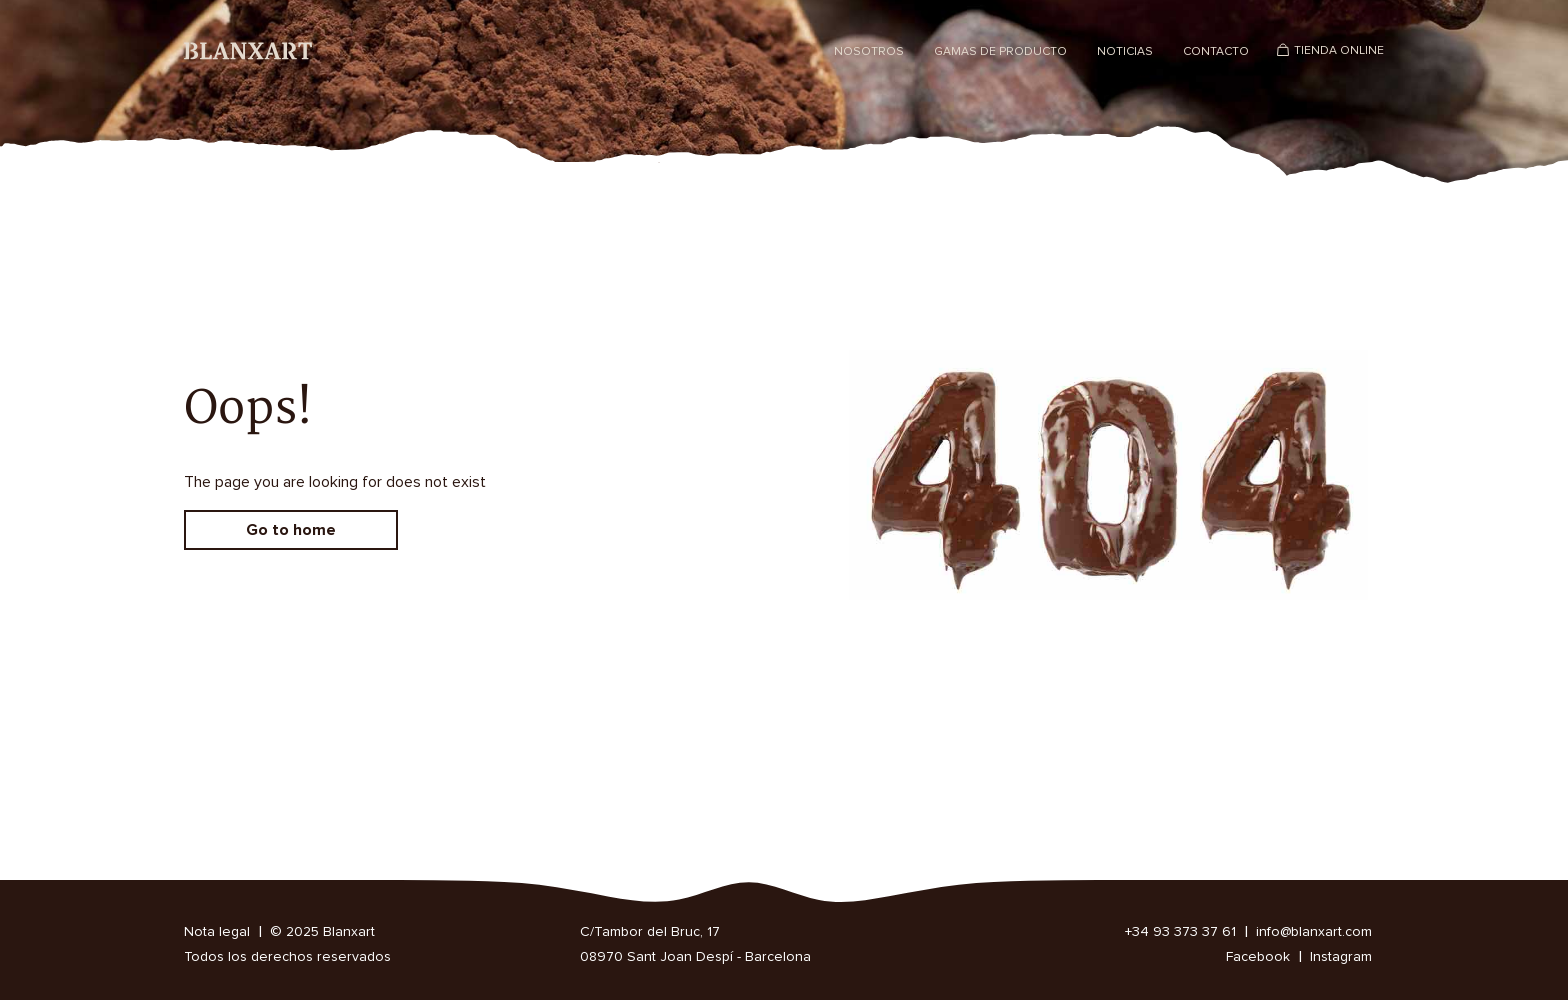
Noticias (1125, 52)
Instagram (1341, 957)
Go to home (291, 530)
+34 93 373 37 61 (1180, 932)
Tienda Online (1339, 51)
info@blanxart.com (1314, 932)
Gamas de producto (1000, 52)
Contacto (1216, 52)
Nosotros (869, 52)
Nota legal (217, 932)
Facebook (1258, 957)
